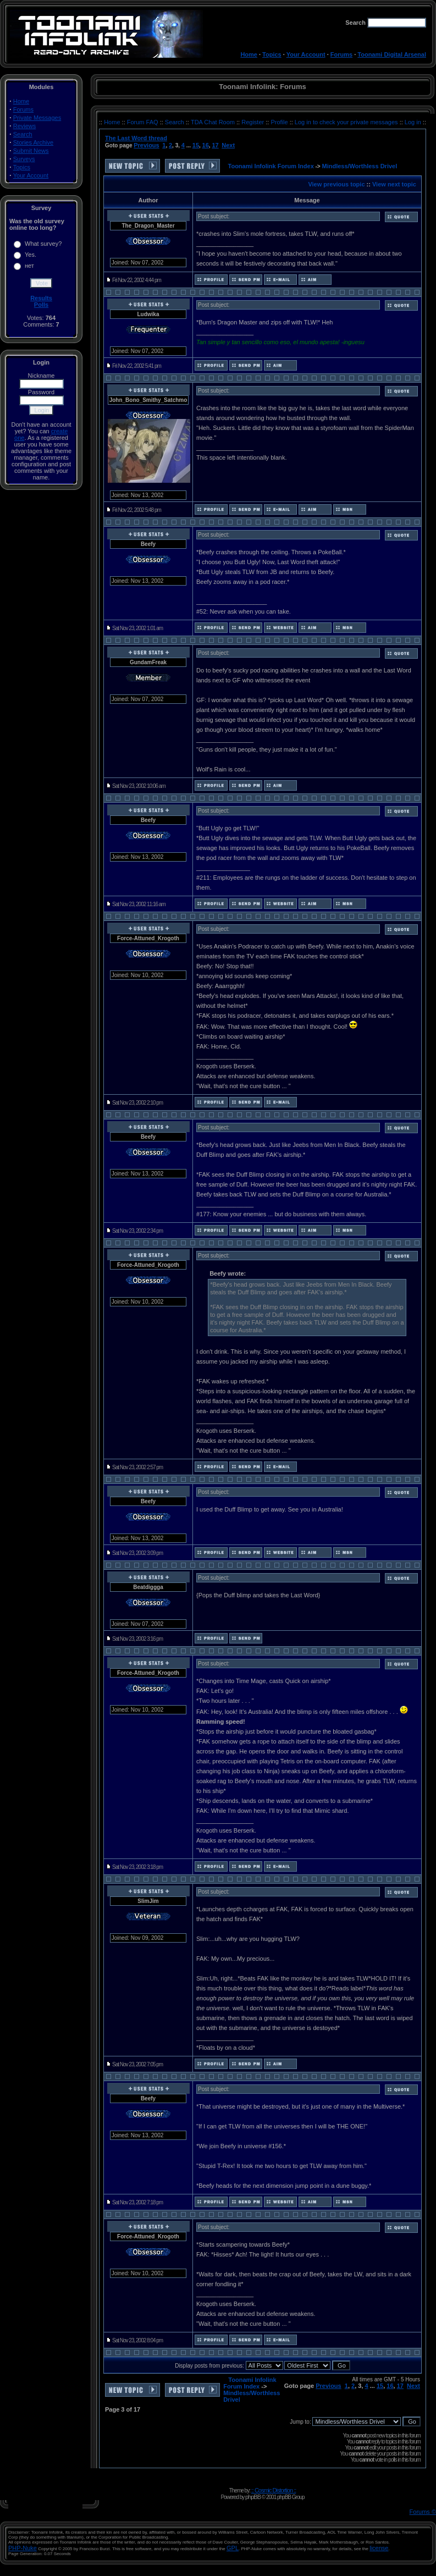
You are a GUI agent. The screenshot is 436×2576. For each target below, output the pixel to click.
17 (215, 145)
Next (228, 145)
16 (205, 145)
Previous (146, 145)
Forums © (423, 2511)
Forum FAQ (143, 122)
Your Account (305, 54)
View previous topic (336, 184)
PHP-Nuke (22, 2548)
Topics (272, 54)
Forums (341, 54)
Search (22, 134)
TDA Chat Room (213, 122)
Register (253, 122)
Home (248, 54)
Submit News (31, 150)
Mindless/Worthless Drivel (360, 166)
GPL (233, 2548)
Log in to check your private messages (347, 122)
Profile (280, 122)
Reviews (24, 126)
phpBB (253, 2497)
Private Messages (37, 117)
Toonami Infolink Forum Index (271, 166)
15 (195, 145)
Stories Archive (33, 142)
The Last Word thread (136, 138)
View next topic (394, 184)
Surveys (24, 159)
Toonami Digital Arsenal (391, 54)
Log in (413, 122)
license (378, 2548)
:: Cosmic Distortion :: (273, 2490)
